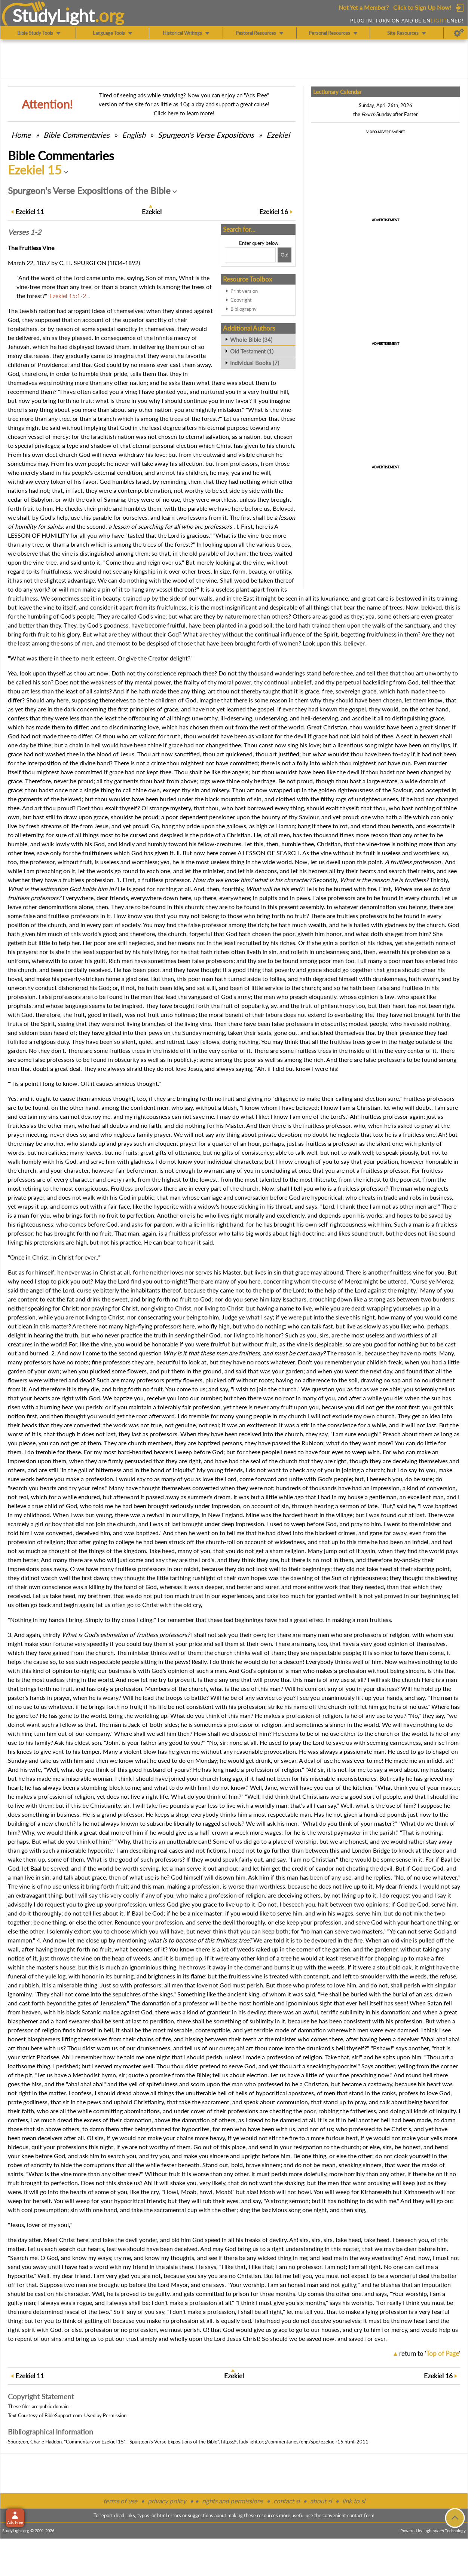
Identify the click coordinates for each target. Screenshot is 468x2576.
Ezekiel (278, 134)
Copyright (241, 300)
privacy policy (167, 2501)
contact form (360, 2515)
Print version (244, 291)
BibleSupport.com (63, 2415)
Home (21, 134)
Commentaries (76, 134)
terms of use (120, 2501)
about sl (321, 2501)
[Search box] (250, 254)
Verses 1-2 (24, 232)
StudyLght (53, 15)
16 (273, 212)
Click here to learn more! (184, 113)
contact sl (286, 2501)
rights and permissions (232, 2501)
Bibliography (243, 309)
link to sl (353, 2501)
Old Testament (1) (251, 351)
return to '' (429, 2353)
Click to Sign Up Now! (422, 7)
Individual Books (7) (254, 362)
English (134, 134)
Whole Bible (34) (251, 339)
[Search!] (284, 254)
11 (29, 212)
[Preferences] (459, 33)
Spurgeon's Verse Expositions (206, 134)
